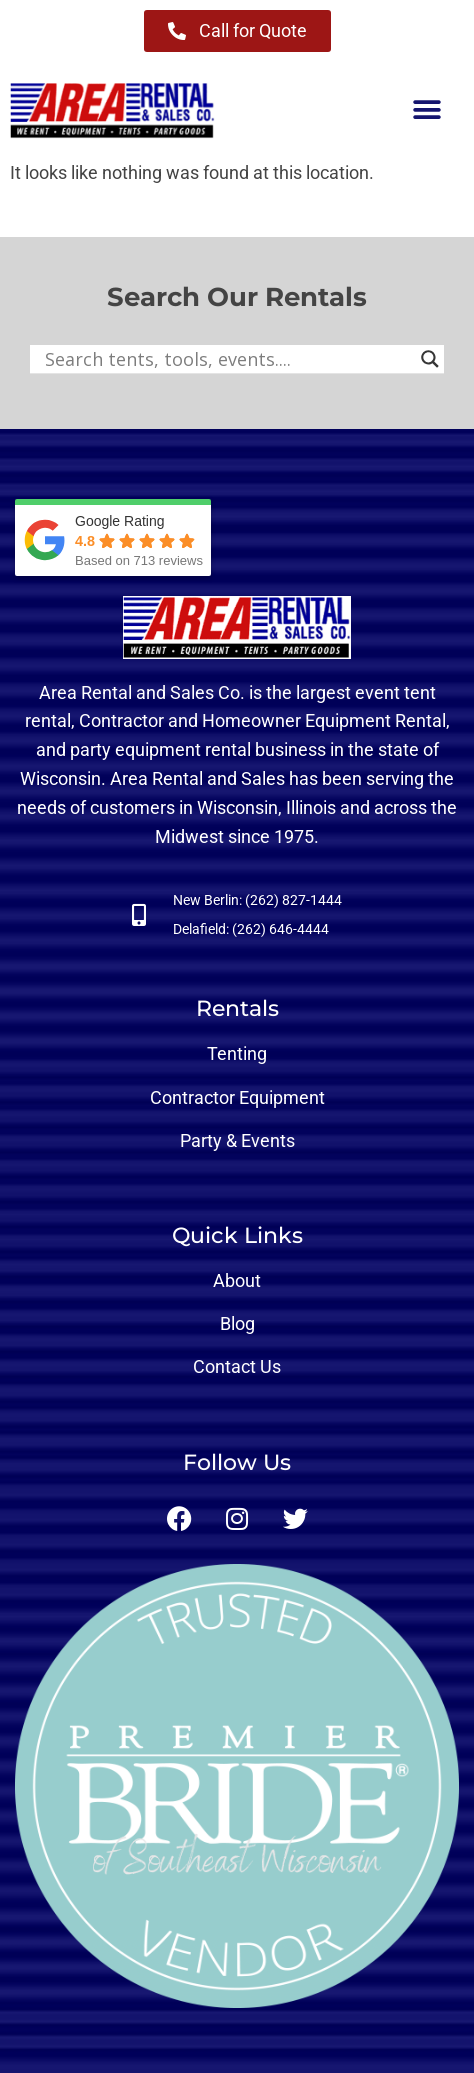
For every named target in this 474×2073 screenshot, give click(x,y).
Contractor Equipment (237, 1097)
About (237, 1280)
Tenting (237, 1053)
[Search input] (228, 359)
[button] (426, 110)
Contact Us (237, 1366)
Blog (237, 1323)
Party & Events (237, 1140)
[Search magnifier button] (430, 359)
